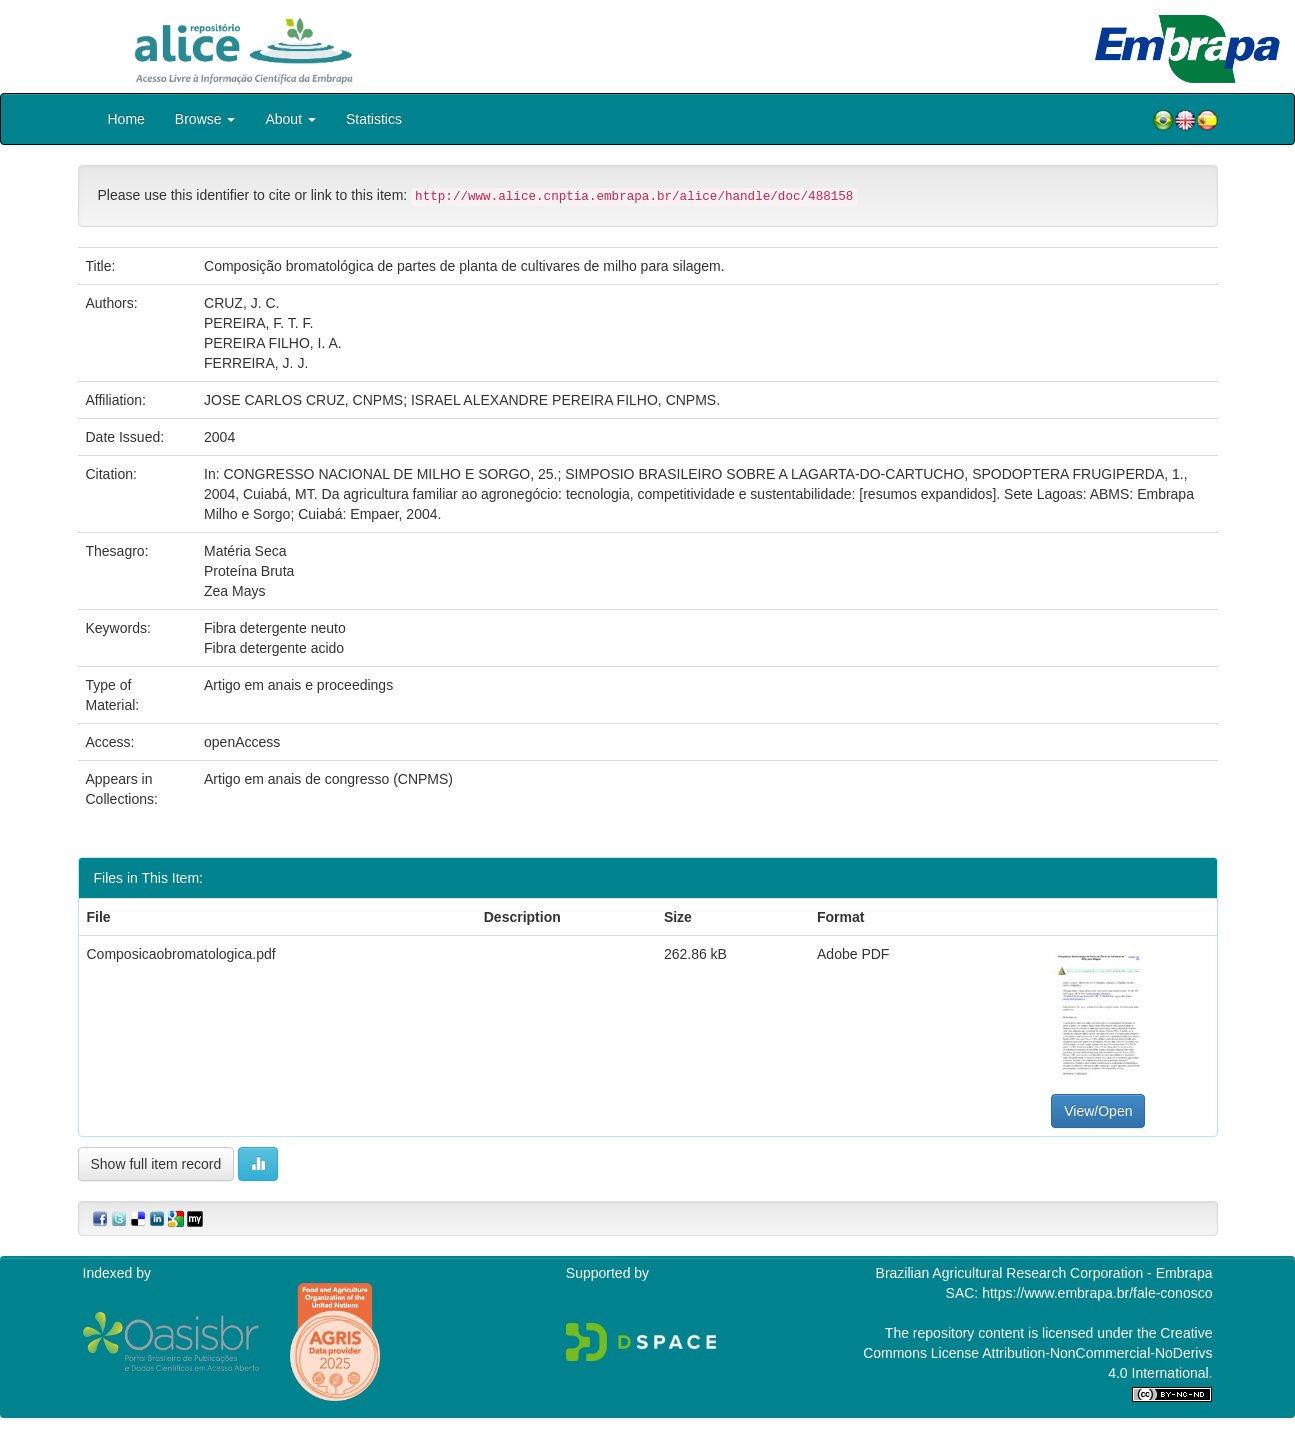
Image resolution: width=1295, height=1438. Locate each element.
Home (126, 119)
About (290, 119)
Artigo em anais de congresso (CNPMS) (328, 779)
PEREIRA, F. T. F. (258, 323)
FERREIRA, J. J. (256, 363)
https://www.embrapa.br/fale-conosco (1097, 1293)
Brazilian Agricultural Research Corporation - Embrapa (1044, 1273)
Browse (205, 119)
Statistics (374, 119)
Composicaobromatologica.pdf (181, 954)
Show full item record (156, 1164)
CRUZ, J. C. (241, 303)
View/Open (1098, 1111)
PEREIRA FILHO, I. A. (273, 343)
